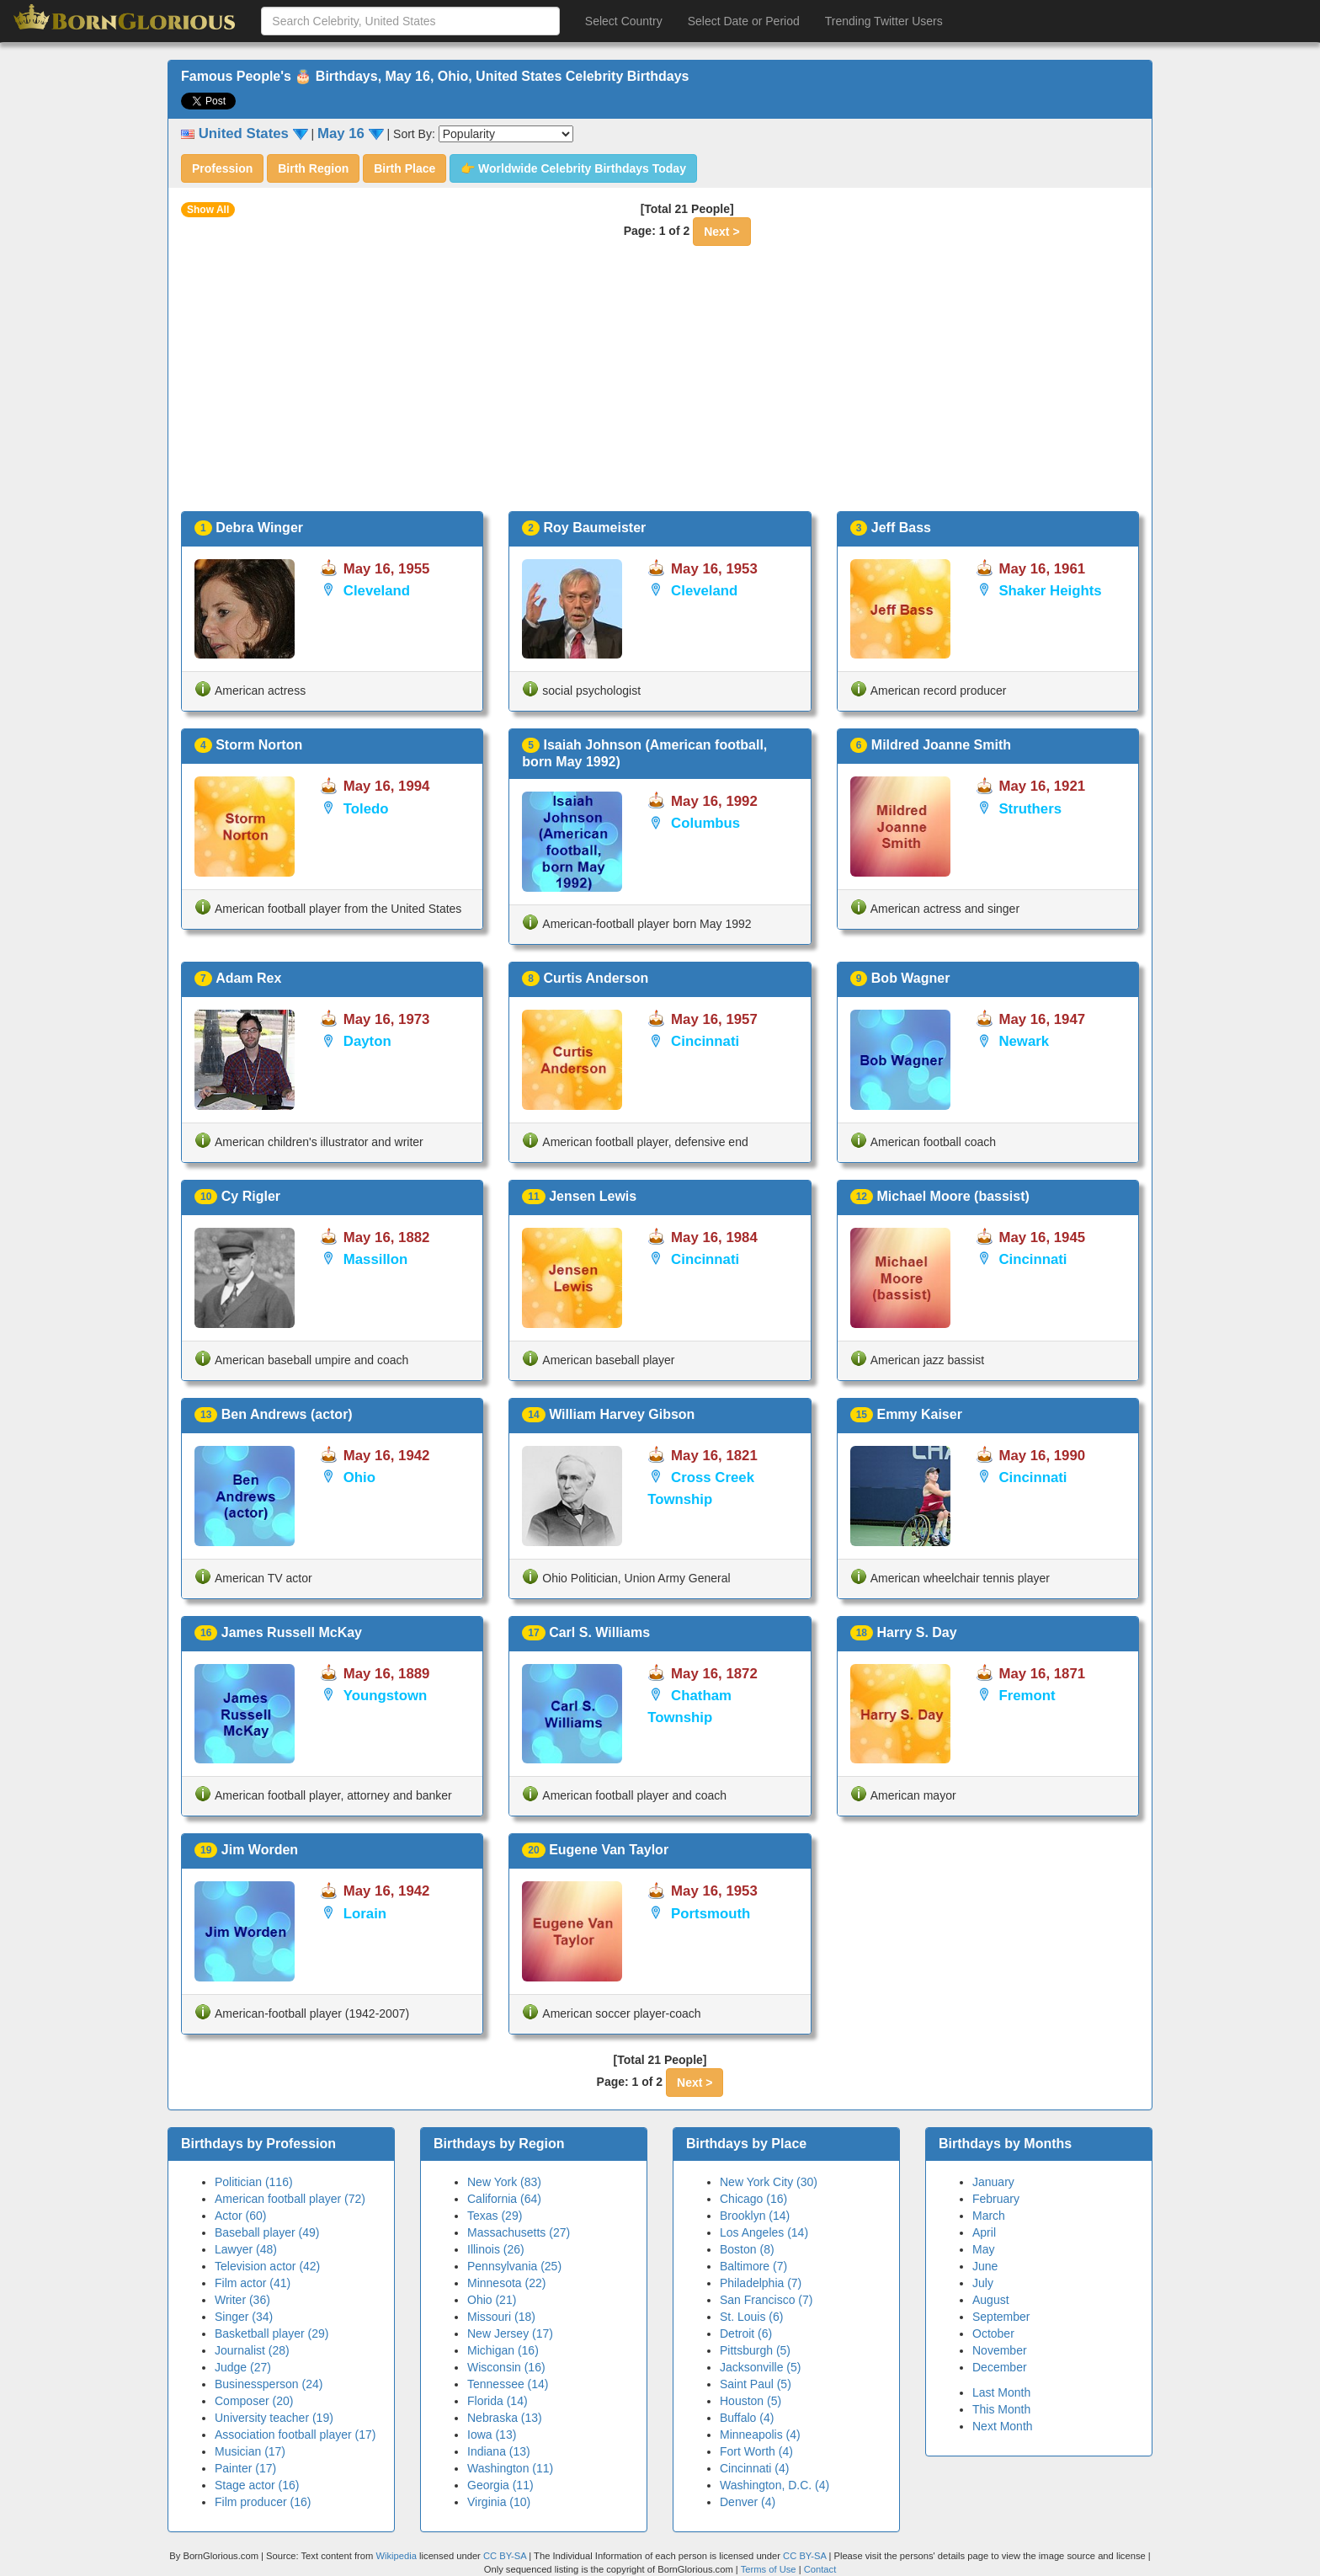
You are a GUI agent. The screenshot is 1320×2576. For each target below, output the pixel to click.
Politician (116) (254, 2182)
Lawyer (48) (246, 2249)
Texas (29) (494, 2215)
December (999, 2367)
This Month (1001, 2409)
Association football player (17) (295, 2434)
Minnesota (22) (506, 2283)
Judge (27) (243, 2367)
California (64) (504, 2198)
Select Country (624, 21)
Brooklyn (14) (755, 2215)
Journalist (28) (252, 2350)
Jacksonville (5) (760, 2367)
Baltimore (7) (753, 2266)
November (999, 2350)
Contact (820, 2569)
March (988, 2215)
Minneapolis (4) (760, 2434)
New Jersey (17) (510, 2333)
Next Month (1002, 2426)
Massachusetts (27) (518, 2232)
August (990, 2300)
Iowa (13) (491, 2434)
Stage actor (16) (257, 2485)
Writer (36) (242, 2300)
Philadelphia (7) (760, 2283)
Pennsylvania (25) (514, 2266)
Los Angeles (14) (764, 2232)
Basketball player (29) (271, 2333)
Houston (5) (750, 2401)
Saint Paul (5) (755, 2384)
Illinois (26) (495, 2249)
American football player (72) (290, 2198)
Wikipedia (396, 2556)
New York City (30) (768, 2182)
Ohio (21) (491, 2300)
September (1001, 2316)
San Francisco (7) (766, 2300)
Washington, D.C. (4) (774, 2485)
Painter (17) (245, 2468)
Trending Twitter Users (884, 21)
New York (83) (504, 2182)
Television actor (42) (267, 2266)
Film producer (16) (263, 2502)
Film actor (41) (252, 2283)
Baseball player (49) (267, 2232)
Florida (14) (497, 2401)
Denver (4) (747, 2502)
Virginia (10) (498, 2502)
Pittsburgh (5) (755, 2350)
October (993, 2333)
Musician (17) (250, 2451)
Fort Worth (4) (756, 2451)
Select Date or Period (744, 21)
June (985, 2266)
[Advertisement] (660, 385)
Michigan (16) (503, 2350)
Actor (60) (240, 2215)
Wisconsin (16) (506, 2367)
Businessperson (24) (268, 2384)
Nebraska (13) (504, 2417)
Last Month (1001, 2392)
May (983, 2249)
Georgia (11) (500, 2485)
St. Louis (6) (751, 2316)
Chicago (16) (753, 2198)
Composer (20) (254, 2401)
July (982, 2283)
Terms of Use (770, 2569)
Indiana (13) (498, 2451)
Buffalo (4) (747, 2417)
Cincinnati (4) (754, 2468)
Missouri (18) (501, 2316)
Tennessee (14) (508, 2384)
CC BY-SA (504, 2556)
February (995, 2198)
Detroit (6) (746, 2333)
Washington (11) (510, 2468)
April (984, 2232)
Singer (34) (244, 2316)
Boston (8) (747, 2249)
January (993, 2182)
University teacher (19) (274, 2417)
